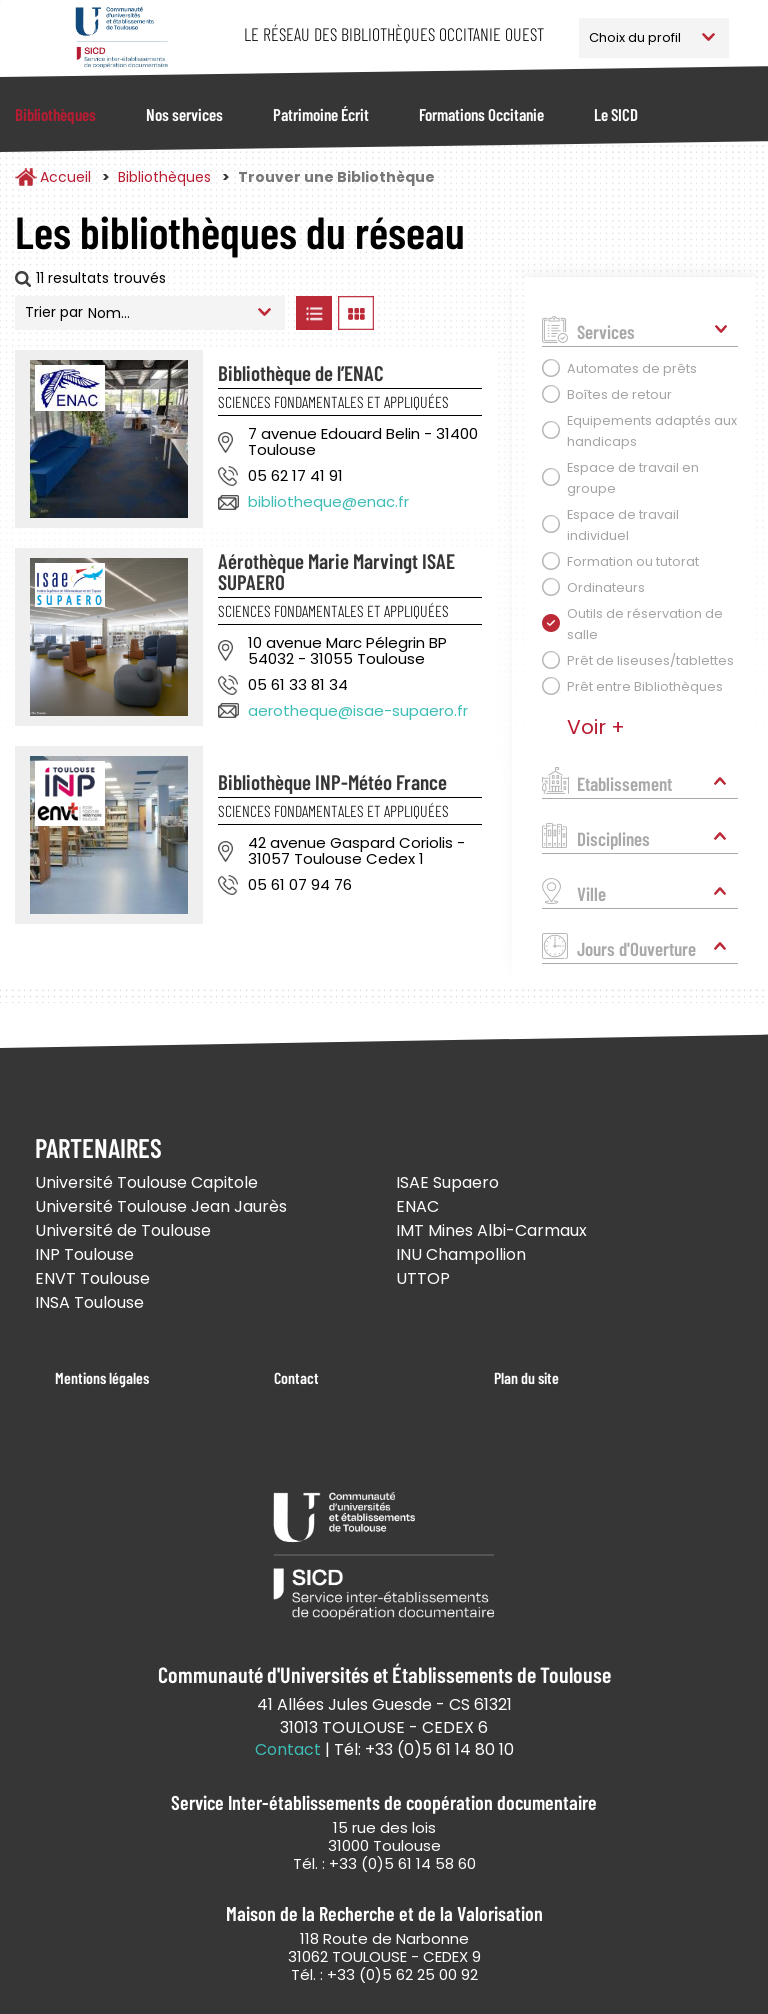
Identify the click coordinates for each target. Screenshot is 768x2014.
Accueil (65, 177)
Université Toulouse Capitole (146, 1182)
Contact (296, 1377)
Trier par (54, 312)
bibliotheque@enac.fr (328, 501)
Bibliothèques (55, 114)
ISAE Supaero (447, 1182)
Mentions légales (102, 1377)
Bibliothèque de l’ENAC (301, 372)
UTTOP (423, 1278)
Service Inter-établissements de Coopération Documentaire (121, 37)
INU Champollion (461, 1254)
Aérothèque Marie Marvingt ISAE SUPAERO (336, 571)
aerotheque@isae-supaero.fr (358, 710)
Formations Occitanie (481, 114)
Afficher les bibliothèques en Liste (313, 313)
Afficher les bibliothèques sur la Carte (439, 313)
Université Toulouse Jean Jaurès (161, 1206)
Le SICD (616, 114)
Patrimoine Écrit (321, 114)
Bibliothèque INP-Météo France (332, 781)
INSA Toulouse (89, 1302)
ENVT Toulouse (92, 1278)
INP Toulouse (84, 1254)
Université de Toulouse (123, 1230)
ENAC (417, 1206)
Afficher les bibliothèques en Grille (355, 313)
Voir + (596, 727)
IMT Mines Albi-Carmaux (491, 1230)
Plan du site (526, 1377)
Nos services (184, 114)
